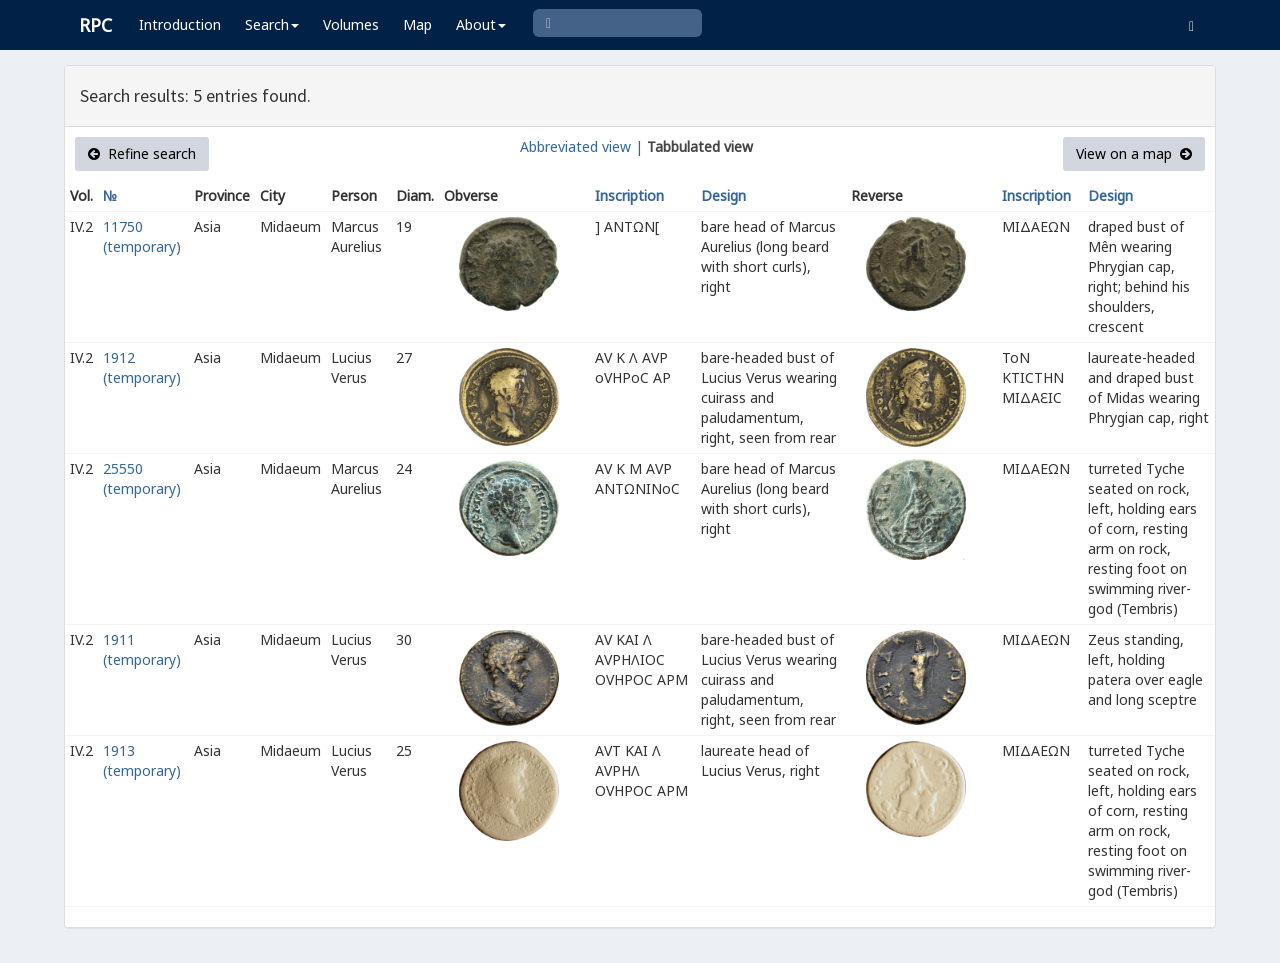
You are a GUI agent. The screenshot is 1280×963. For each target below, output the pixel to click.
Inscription (629, 195)
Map (417, 24)
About (481, 24)
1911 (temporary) (142, 649)
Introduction (180, 24)
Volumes (351, 24)
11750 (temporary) (142, 236)
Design (723, 195)
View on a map (1134, 153)
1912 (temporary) (142, 367)
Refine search (142, 153)
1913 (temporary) (142, 760)
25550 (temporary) (142, 478)
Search (272, 24)
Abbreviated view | (581, 146)
